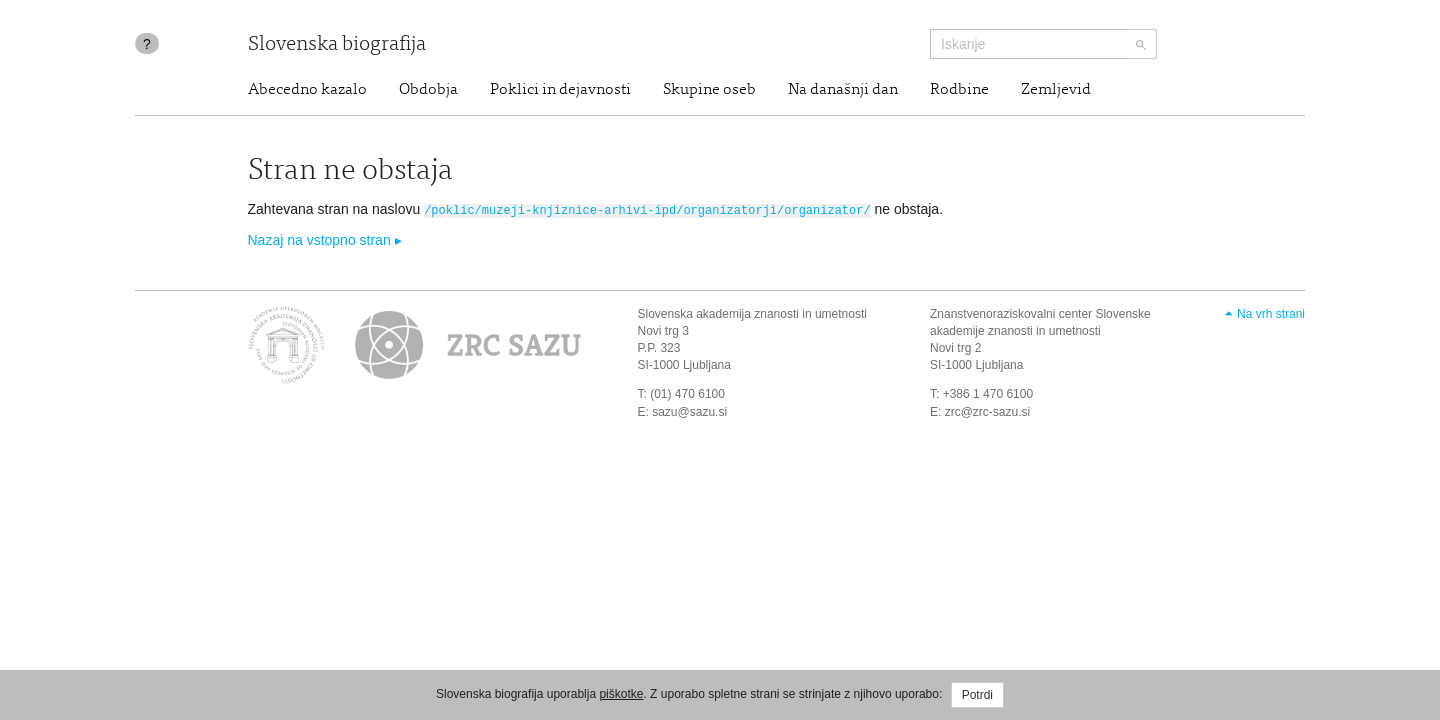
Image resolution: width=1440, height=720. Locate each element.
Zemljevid (1056, 90)
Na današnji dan (843, 90)
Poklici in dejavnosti (560, 90)
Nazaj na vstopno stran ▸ (325, 239)
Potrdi (977, 695)
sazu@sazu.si (689, 410)
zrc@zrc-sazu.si (988, 410)
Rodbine (959, 90)
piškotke (621, 694)
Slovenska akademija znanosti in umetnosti (752, 313)
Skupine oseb (709, 90)
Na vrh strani (1271, 313)
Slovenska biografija (337, 45)
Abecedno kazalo (307, 90)
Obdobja (428, 90)
